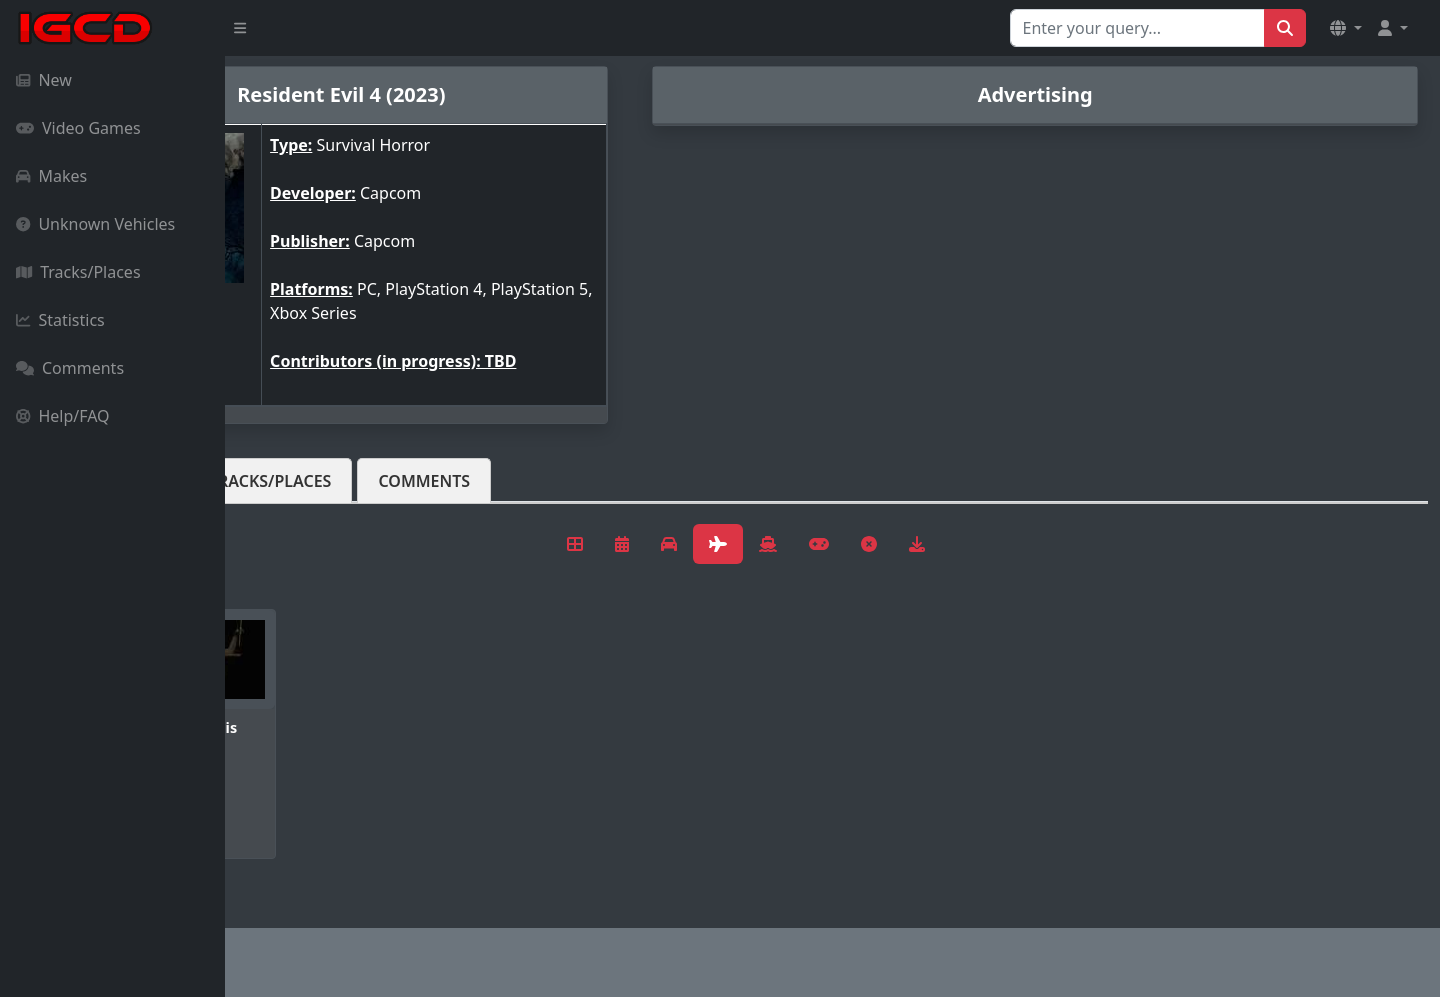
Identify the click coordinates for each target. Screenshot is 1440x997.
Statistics (60, 320)
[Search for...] (1137, 28)
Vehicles (298, 481)
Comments (70, 368)
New (44, 80)
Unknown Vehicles (95, 224)
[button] (1346, 28)
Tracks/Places (78, 272)
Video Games (78, 128)
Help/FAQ (63, 416)
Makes (51, 176)
